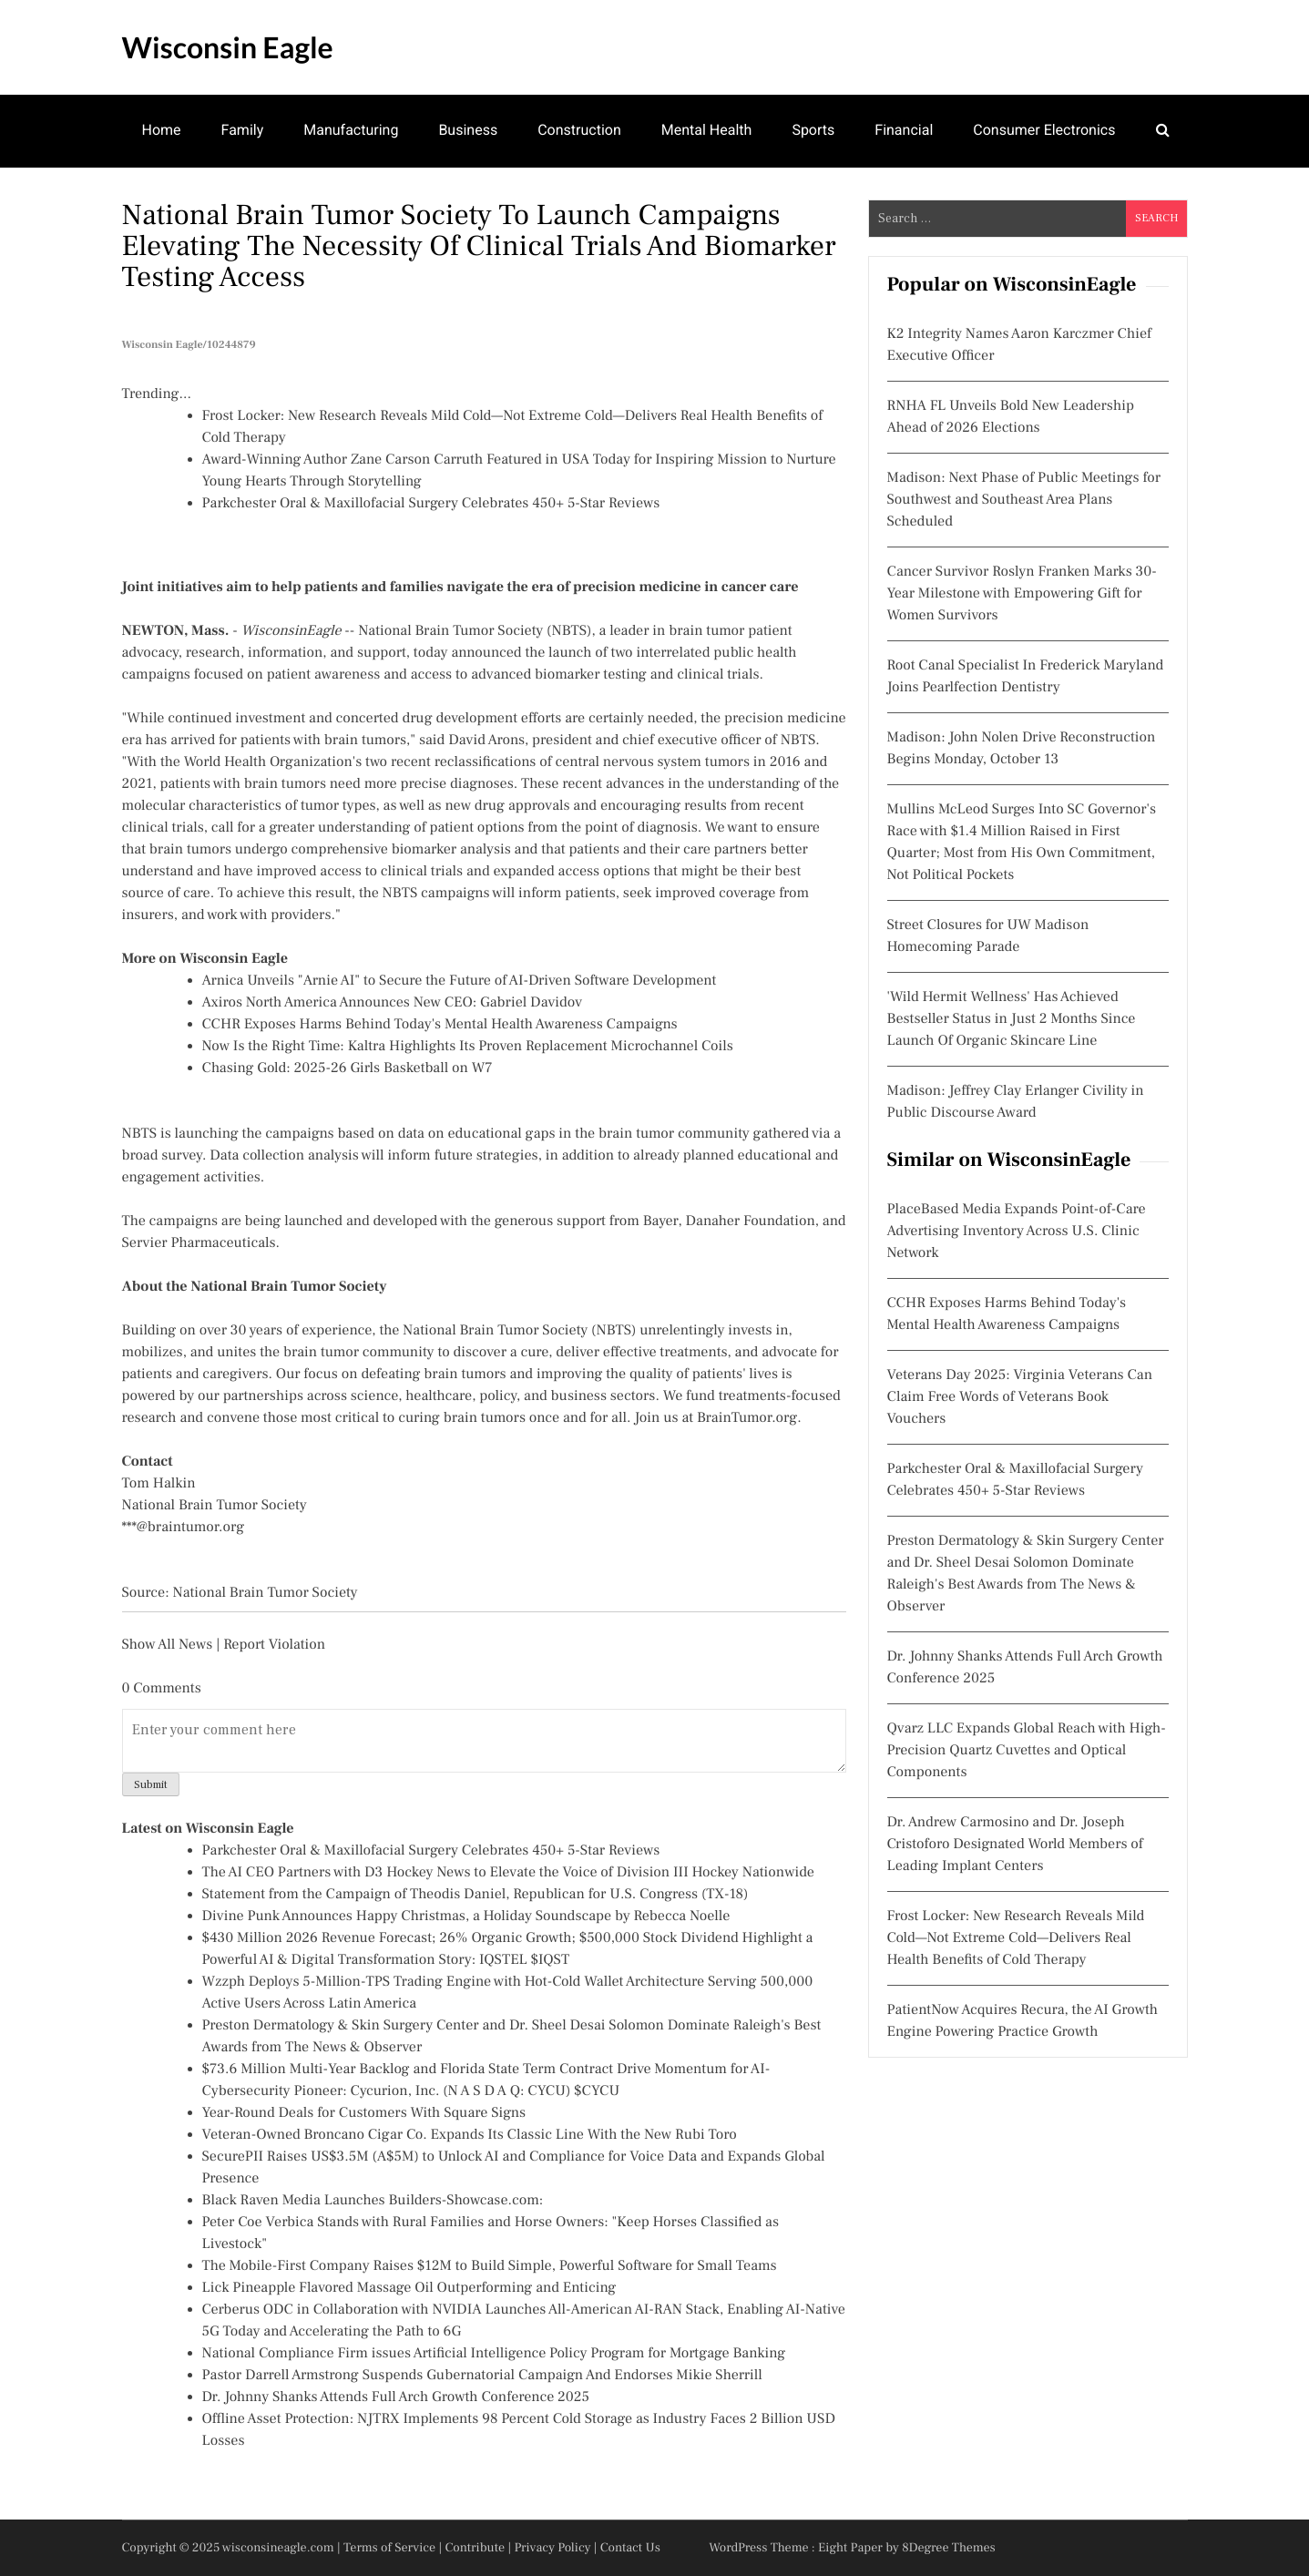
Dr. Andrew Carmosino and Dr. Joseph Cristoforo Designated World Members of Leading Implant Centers (1015, 1845)
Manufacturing (350, 129)
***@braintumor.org (183, 1527)
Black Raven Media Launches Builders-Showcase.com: (373, 2201)
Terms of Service (389, 2548)
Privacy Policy (552, 2548)
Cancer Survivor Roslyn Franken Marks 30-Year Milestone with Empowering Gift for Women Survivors (1022, 594)
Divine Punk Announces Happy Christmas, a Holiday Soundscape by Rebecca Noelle (466, 1916)
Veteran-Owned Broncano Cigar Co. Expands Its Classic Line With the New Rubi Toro (469, 2135)
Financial (903, 129)
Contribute (475, 2548)
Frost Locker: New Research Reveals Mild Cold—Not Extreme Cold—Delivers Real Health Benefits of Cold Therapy (1016, 1938)
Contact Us (630, 2548)
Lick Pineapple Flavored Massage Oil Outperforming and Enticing (409, 2288)
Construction (579, 129)
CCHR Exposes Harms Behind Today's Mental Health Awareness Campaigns (440, 1025)
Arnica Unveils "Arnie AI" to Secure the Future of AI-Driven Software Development (459, 981)
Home (161, 129)
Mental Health (706, 129)
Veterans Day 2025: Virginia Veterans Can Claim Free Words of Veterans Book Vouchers (1020, 1397)
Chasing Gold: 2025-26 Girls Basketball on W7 (347, 1068)
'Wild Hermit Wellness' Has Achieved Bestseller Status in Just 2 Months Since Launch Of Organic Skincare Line (1011, 1019)
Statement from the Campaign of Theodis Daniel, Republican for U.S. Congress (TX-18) (475, 1895)
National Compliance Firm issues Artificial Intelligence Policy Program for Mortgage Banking (494, 2354)
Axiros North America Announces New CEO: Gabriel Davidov (392, 1003)
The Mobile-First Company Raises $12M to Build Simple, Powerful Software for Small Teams (489, 2266)
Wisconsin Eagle (227, 47)
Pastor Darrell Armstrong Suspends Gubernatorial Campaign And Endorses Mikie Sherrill (482, 2375)
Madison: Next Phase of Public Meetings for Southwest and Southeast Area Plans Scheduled (1024, 500)
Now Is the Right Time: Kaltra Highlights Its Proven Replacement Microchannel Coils (467, 1047)
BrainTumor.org (747, 1418)
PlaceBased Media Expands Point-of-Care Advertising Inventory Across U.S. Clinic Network (1016, 1231)
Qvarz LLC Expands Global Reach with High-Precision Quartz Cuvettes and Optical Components (1026, 1751)
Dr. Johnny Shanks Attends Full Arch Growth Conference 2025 (396, 2397)
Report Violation (274, 1645)
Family (242, 129)
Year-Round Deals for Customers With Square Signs (364, 2113)
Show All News (167, 1645)
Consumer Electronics (1044, 129)
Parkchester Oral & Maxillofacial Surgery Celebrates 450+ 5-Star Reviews (431, 504)
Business (467, 129)
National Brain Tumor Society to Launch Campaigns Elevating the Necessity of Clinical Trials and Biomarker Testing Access (479, 245)
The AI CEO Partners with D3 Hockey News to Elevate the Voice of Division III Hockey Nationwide (508, 1873)
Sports (813, 129)
